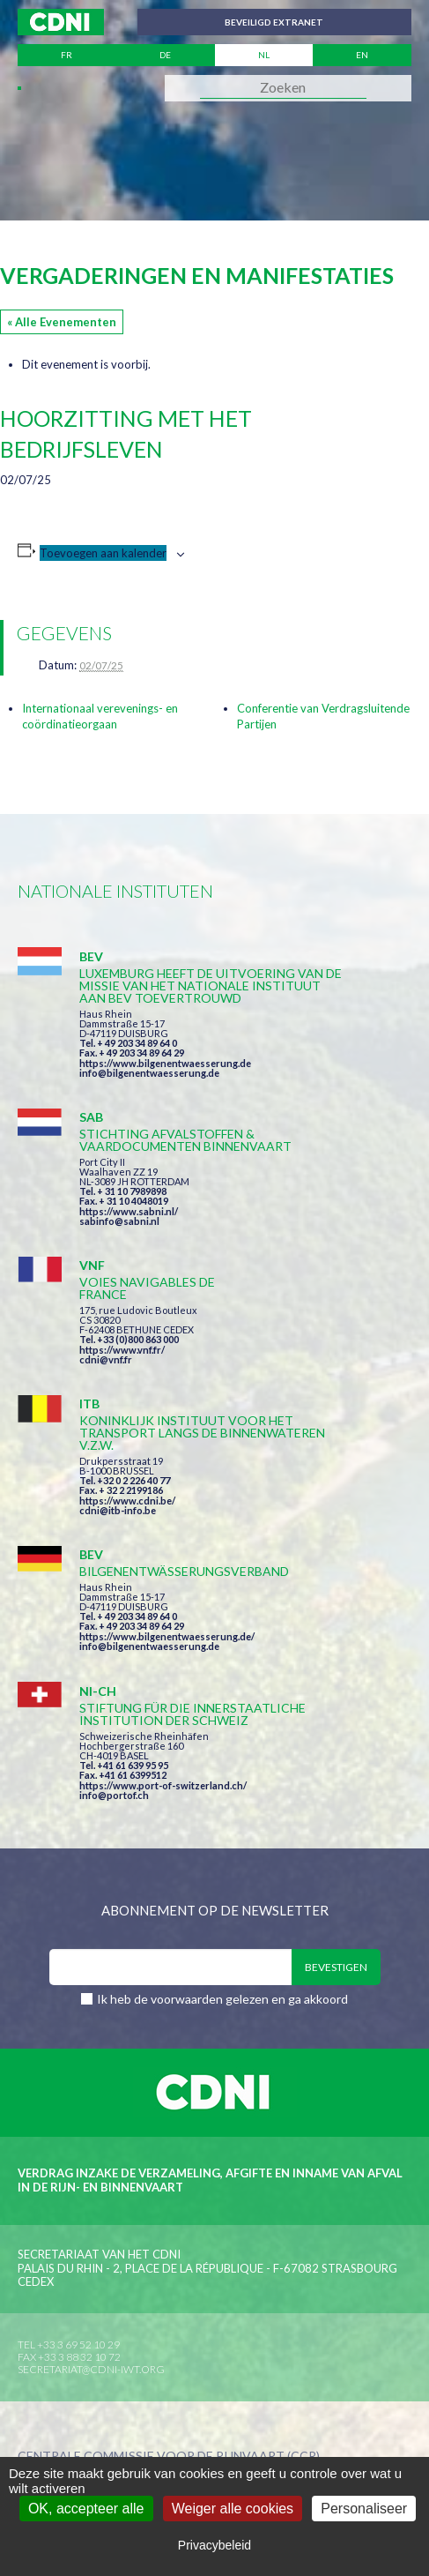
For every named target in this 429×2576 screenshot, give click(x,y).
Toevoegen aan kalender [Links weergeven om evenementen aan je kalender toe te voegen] (103, 553)
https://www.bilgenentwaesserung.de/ (167, 1636)
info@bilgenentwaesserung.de (149, 1073)
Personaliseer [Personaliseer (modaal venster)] (364, 2508)
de (165, 54)
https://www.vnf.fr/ (122, 1349)
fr (66, 54)
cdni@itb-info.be (117, 1510)
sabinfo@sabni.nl (119, 1221)
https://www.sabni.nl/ (128, 1211)
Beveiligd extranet (274, 22)
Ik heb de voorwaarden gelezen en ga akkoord (222, 1998)
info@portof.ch (114, 1795)
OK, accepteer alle (86, 2508)
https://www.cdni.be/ (127, 1500)
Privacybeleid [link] (214, 2545)
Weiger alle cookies (232, 2508)
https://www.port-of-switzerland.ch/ (163, 1785)
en (362, 54)
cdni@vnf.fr (105, 1359)
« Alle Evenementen (61, 322)
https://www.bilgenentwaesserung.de (165, 1063)
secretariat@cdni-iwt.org (91, 2369)
